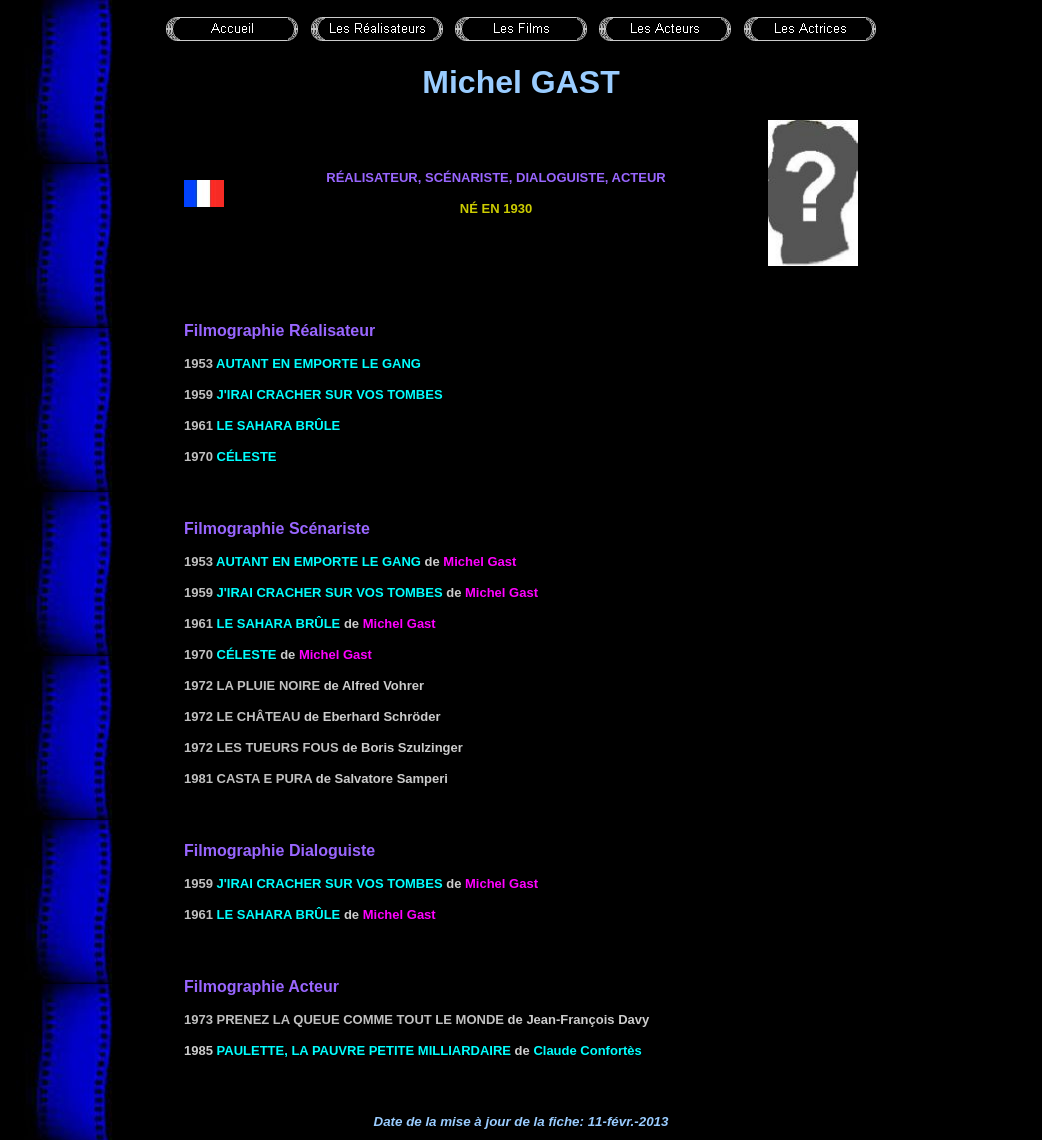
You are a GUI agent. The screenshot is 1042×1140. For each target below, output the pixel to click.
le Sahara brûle (279, 425)
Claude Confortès (587, 1050)
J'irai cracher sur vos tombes (330, 394)
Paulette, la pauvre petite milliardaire (364, 1050)
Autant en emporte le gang (318, 363)
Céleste (247, 456)
